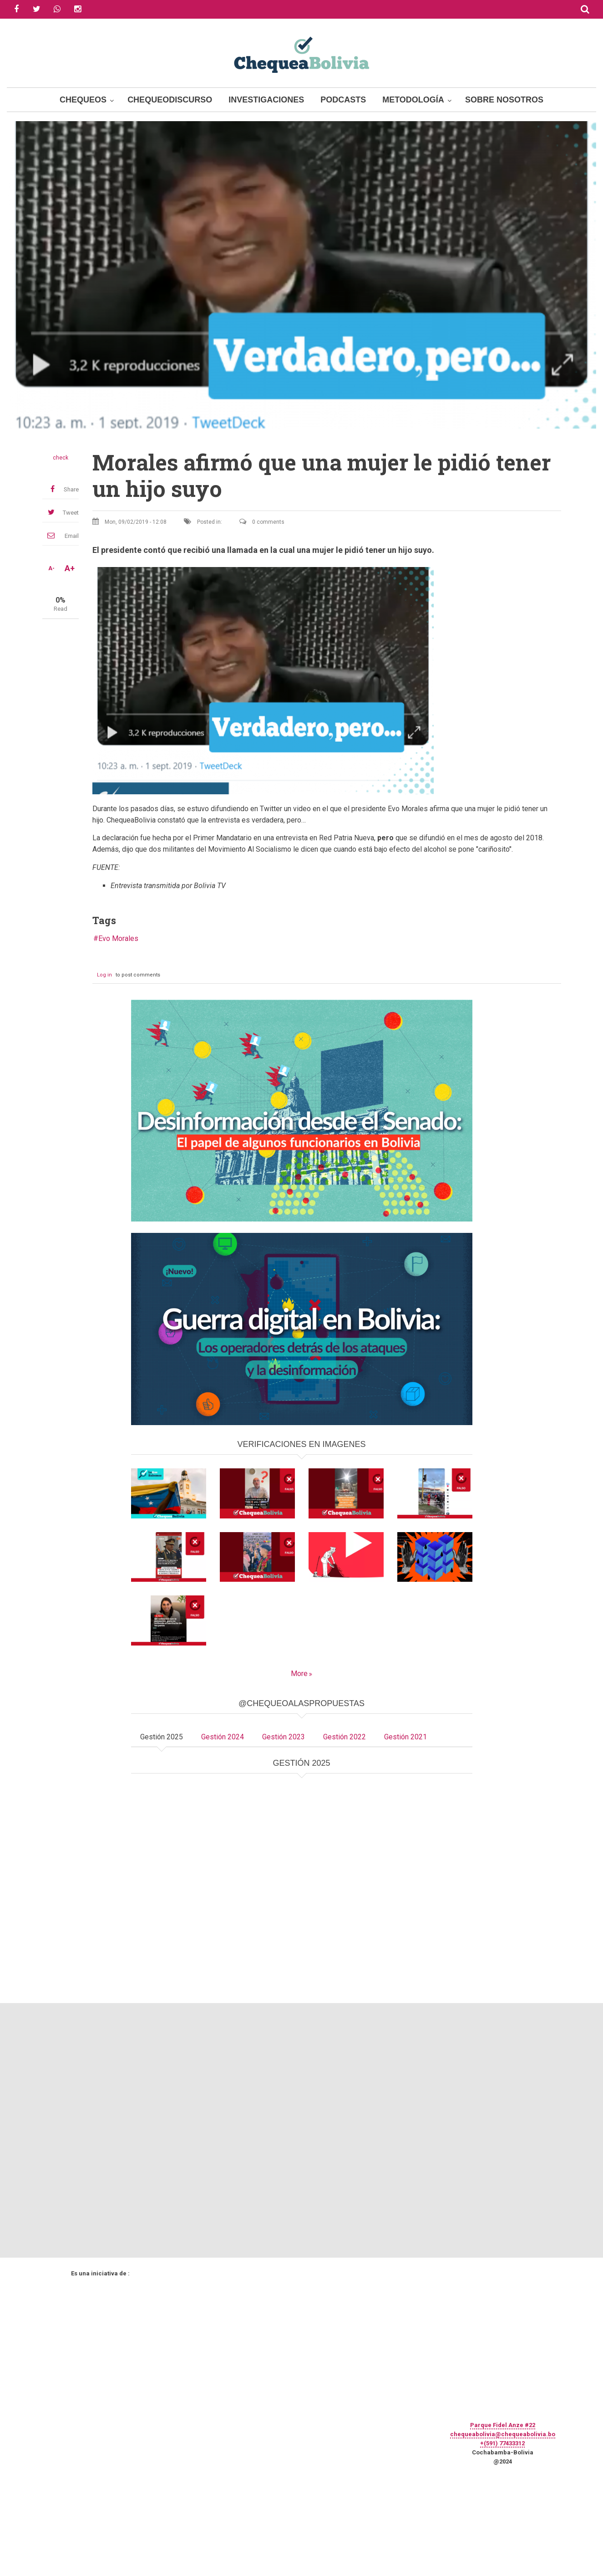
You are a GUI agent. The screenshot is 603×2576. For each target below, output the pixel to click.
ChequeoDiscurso (169, 99)
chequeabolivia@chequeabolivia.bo (502, 2434)
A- (51, 568)
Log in (104, 975)
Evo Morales (118, 938)
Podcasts (343, 99)
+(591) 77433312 (502, 2443)
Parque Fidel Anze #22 (502, 2425)
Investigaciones (266, 99)
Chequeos (83, 99)
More (299, 1673)
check (60, 458)
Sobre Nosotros (504, 99)
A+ (70, 568)
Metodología (413, 99)
